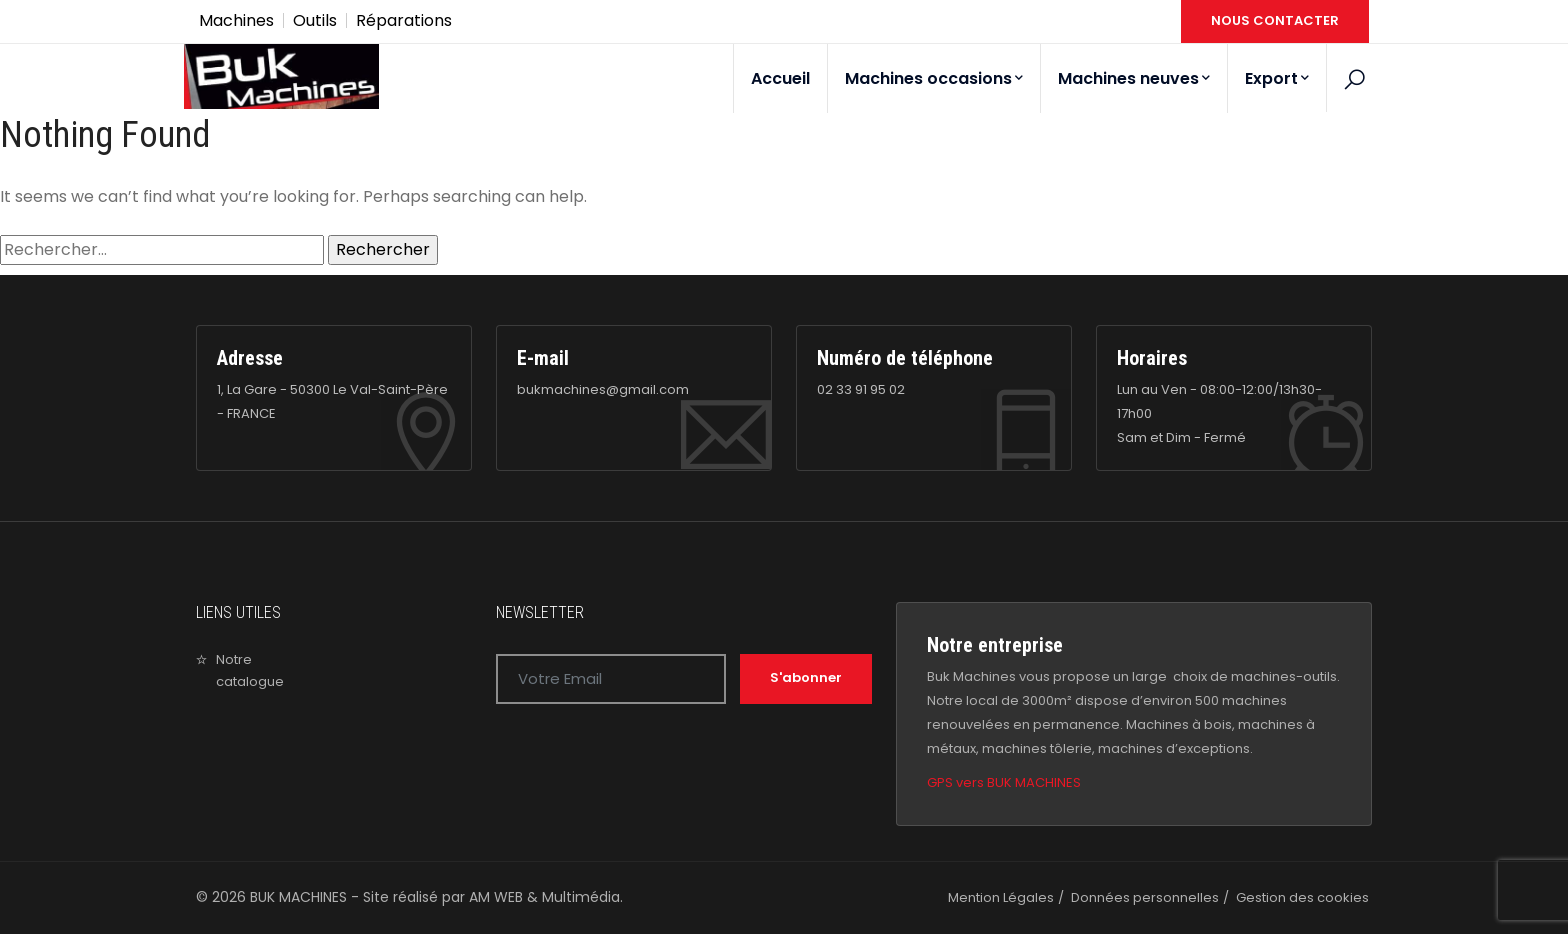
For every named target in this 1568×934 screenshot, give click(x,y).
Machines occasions (934, 78)
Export (1277, 78)
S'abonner (806, 677)
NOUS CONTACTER (1275, 20)
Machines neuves (1134, 78)
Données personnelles (1145, 897)
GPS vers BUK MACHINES (1004, 782)
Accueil (780, 78)
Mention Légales (1001, 897)
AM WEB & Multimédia (544, 897)
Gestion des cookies (1302, 897)
